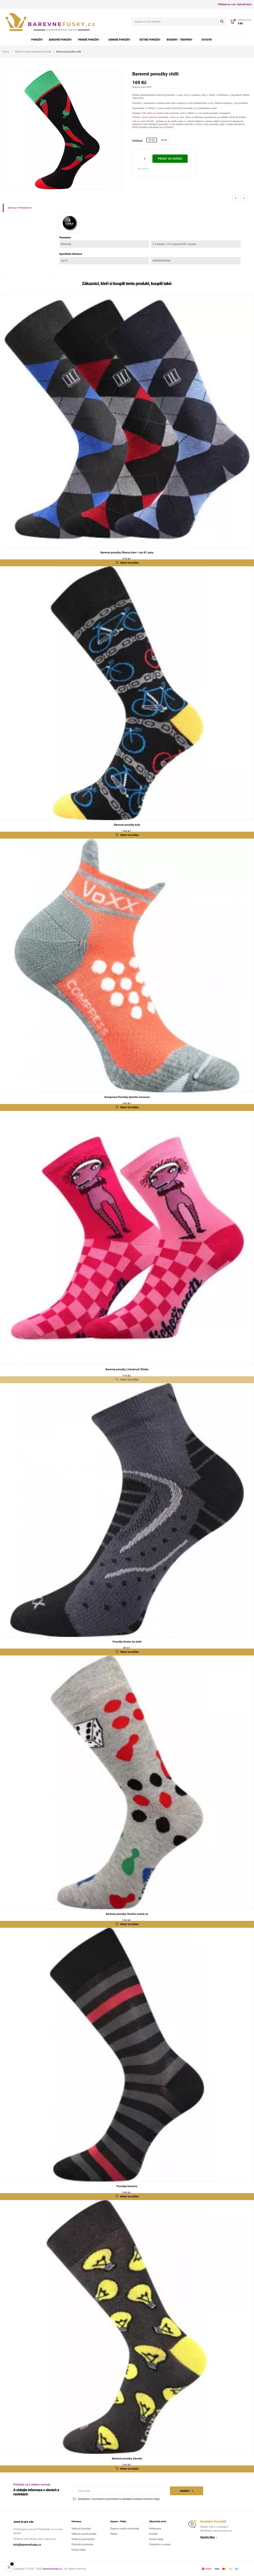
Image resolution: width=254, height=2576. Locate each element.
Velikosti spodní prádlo (83, 2533)
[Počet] (145, 158)
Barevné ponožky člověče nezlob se (127, 1914)
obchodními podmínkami (105, 2499)
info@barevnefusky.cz (27, 2544)
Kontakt (153, 2533)
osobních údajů (151, 2499)
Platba (113, 2533)
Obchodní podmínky (82, 2544)
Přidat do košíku (170, 158)
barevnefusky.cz (53, 2568)
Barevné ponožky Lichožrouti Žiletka (127, 1369)
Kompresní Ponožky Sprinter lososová (127, 1097)
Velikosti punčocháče (83, 2539)
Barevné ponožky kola (127, 824)
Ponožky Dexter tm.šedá (127, 1641)
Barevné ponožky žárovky (127, 2458)
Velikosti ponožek (81, 2528)
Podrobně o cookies (160, 2544)
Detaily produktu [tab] (20, 208)
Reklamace (155, 2528)
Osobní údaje (78, 2549)
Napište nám (207, 2537)
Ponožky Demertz (127, 2186)
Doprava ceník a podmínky (124, 2528)
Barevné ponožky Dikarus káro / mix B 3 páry (127, 552)
